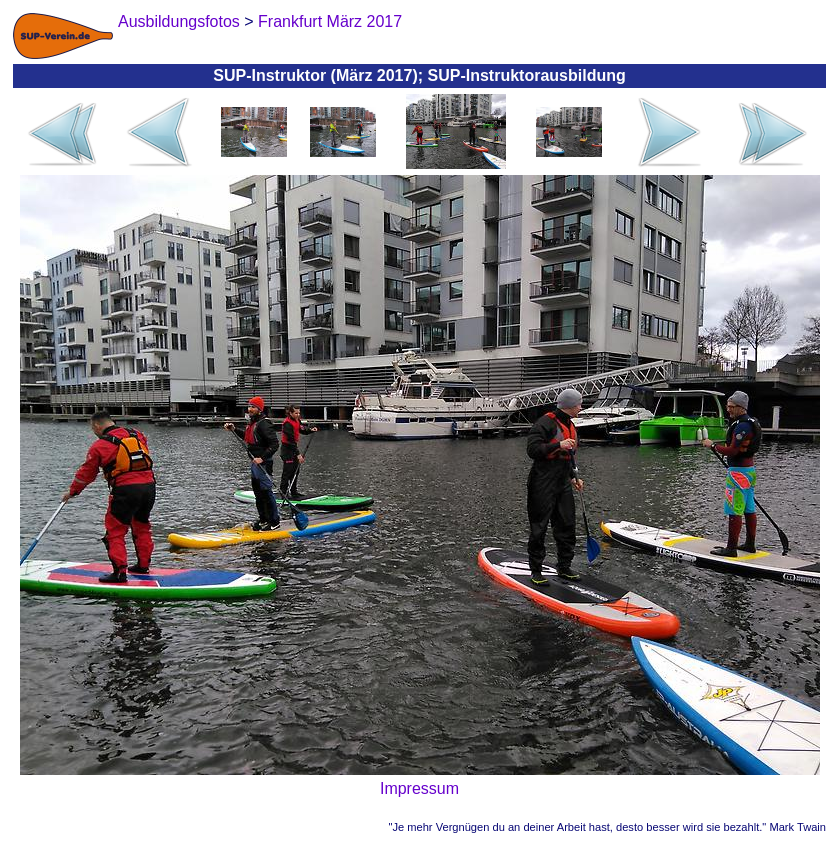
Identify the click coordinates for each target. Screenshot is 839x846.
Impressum (419, 788)
